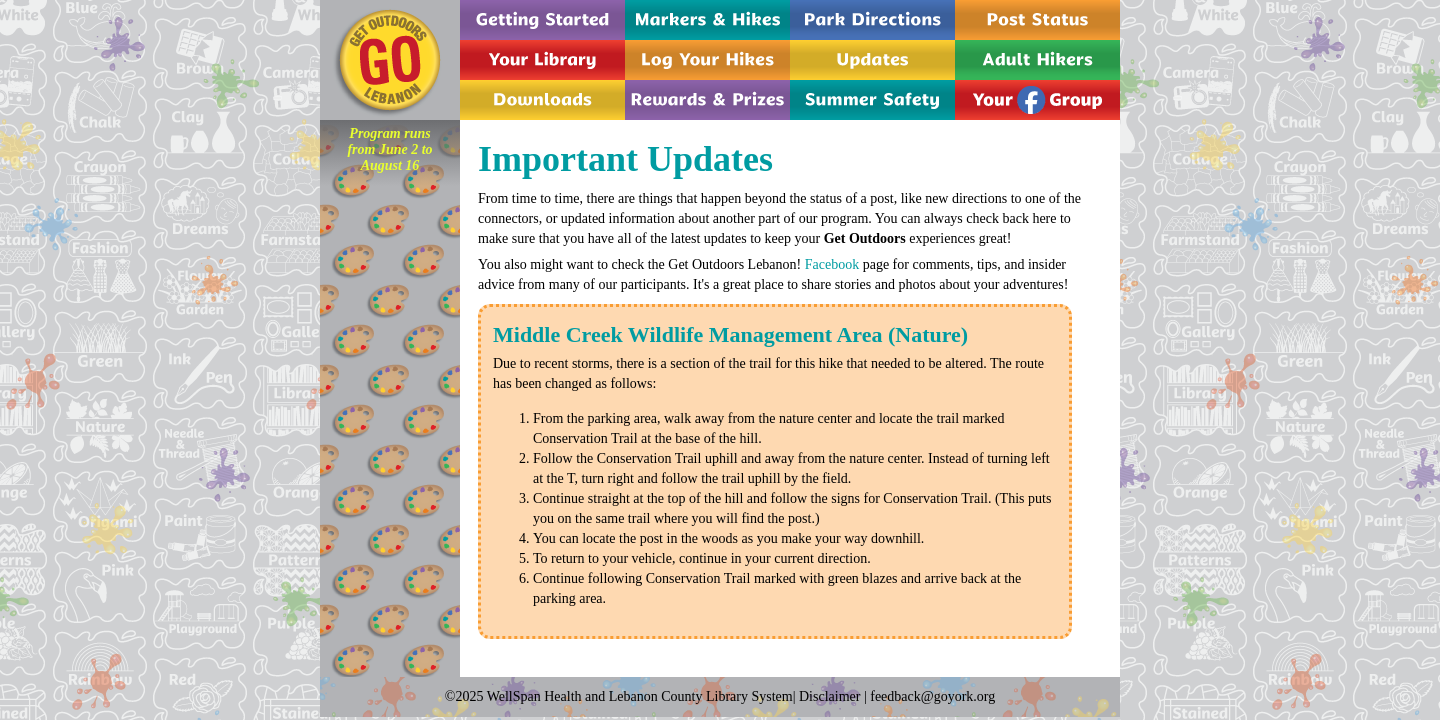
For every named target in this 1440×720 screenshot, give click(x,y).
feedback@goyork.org (932, 696)
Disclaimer (829, 696)
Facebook (832, 264)
